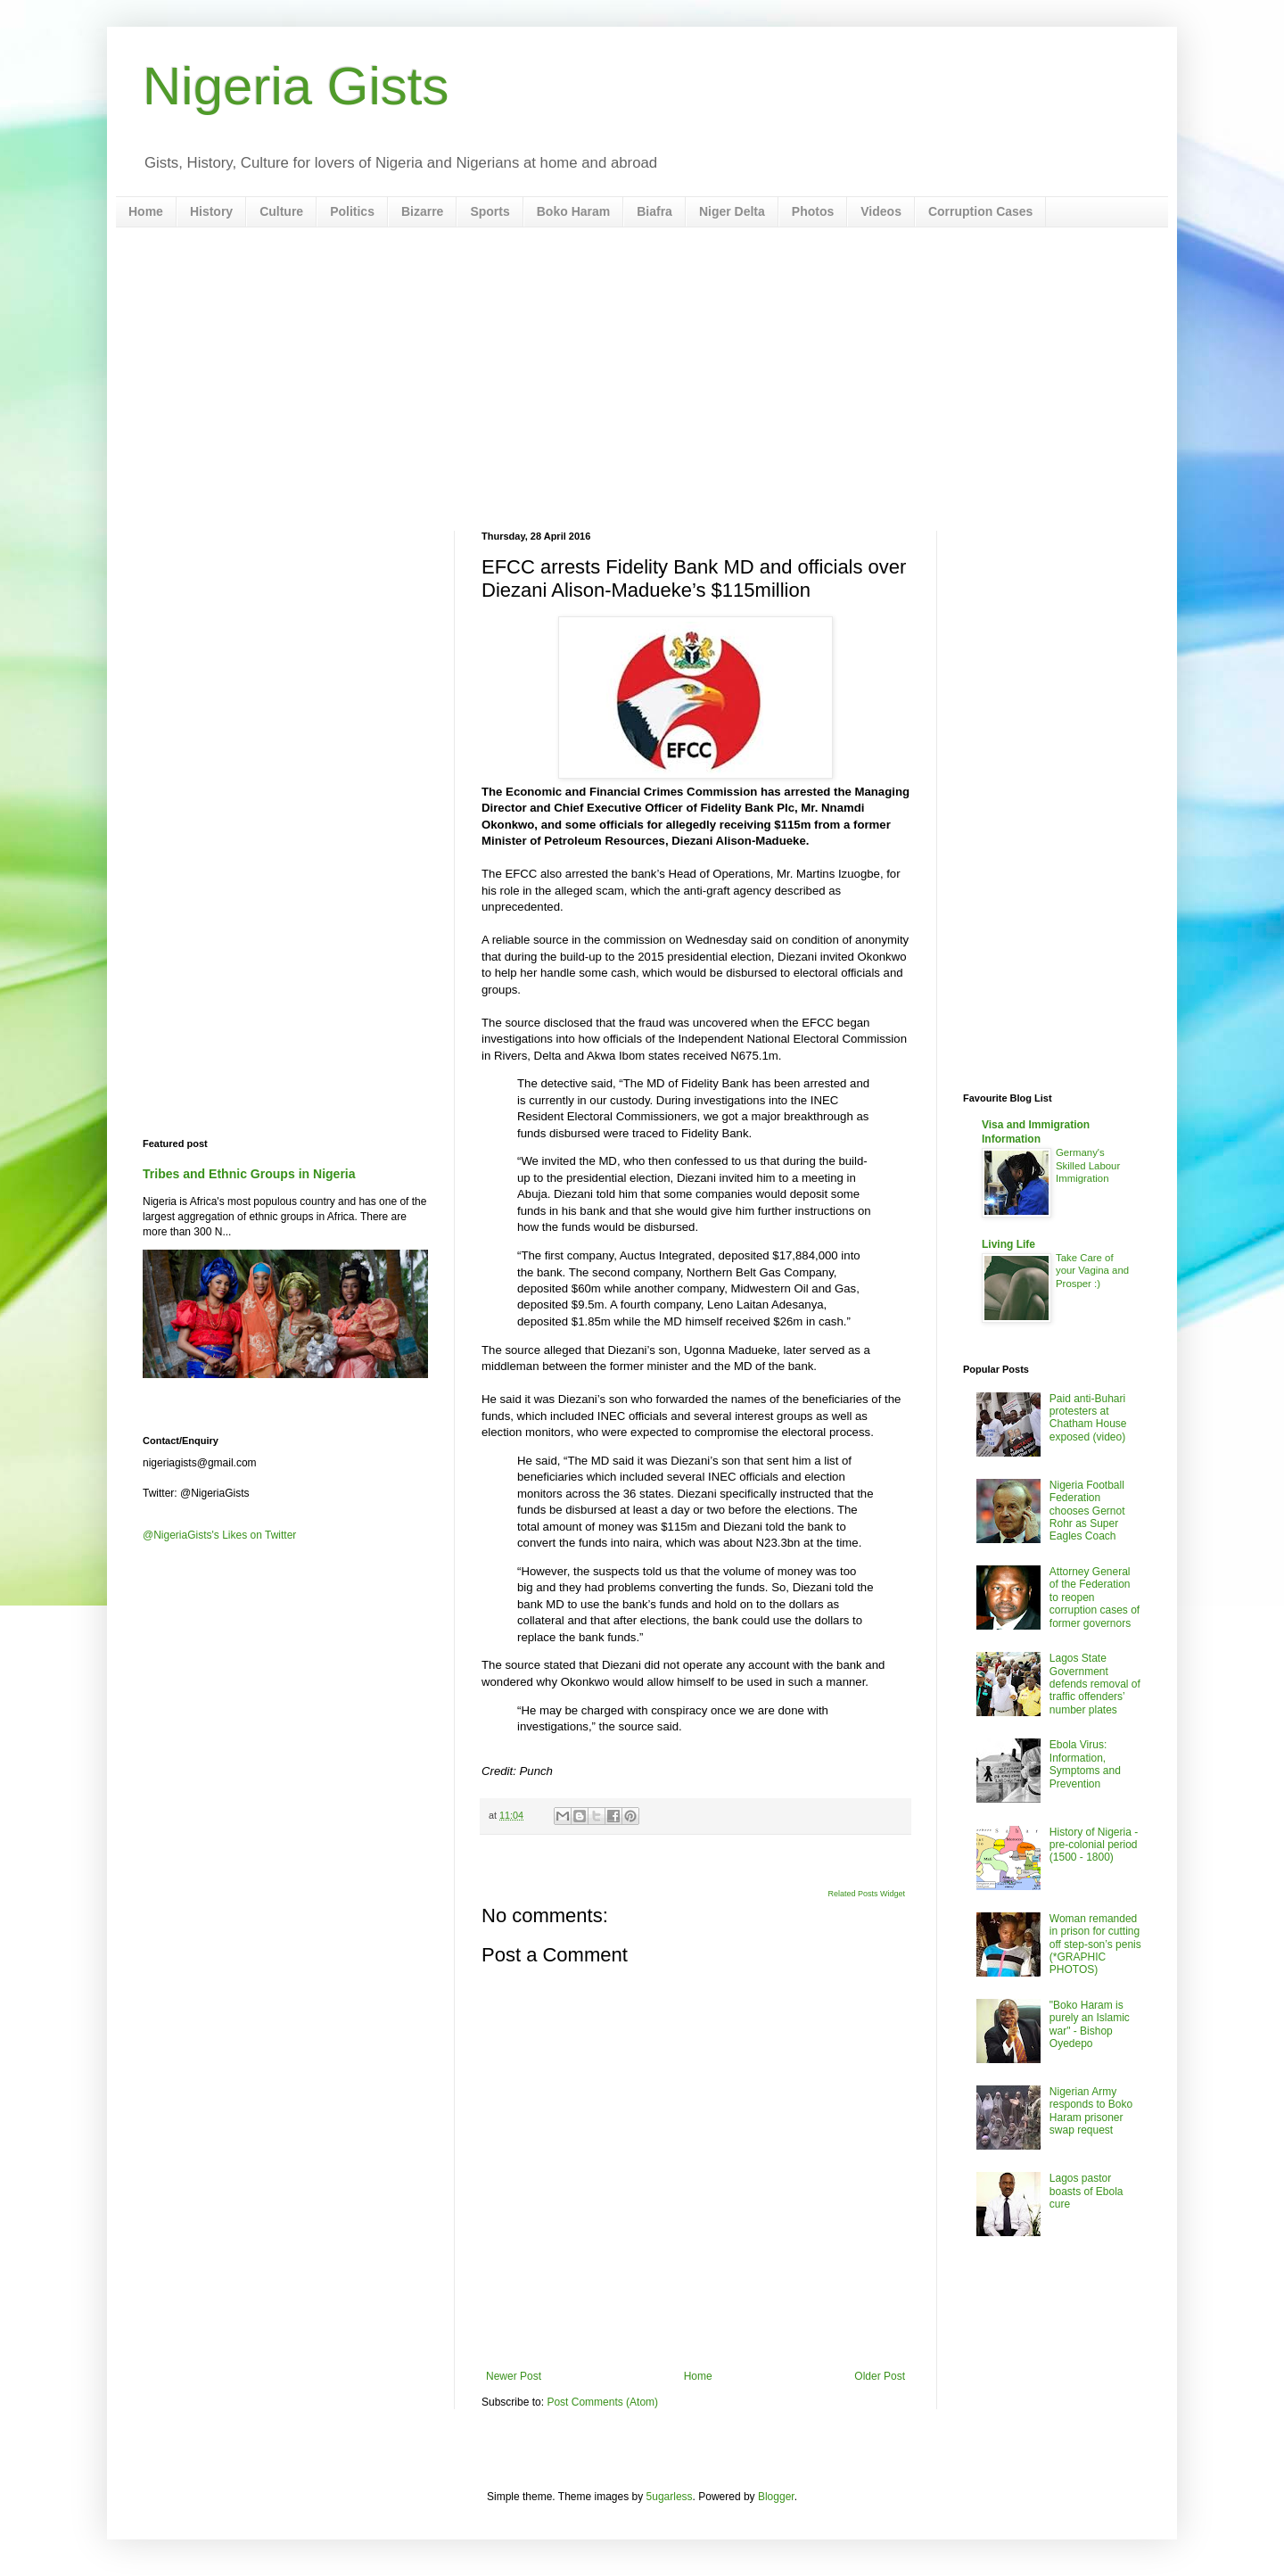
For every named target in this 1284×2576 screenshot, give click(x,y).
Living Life (1008, 1244)
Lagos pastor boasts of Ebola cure (1086, 2191)
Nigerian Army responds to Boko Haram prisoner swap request (1090, 2110)
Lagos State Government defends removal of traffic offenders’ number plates (1094, 1684)
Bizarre (422, 211)
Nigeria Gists (296, 86)
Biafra (654, 211)
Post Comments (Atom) (602, 2402)
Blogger (776, 2496)
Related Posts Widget (866, 1893)
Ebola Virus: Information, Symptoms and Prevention (1085, 1763)
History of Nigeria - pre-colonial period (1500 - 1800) (1093, 1845)
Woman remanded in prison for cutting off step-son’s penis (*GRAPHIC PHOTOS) (1095, 1944)
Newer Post (513, 2376)
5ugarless (669, 2496)
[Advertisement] (642, 379)
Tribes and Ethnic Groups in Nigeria (249, 1174)
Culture (281, 211)
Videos (880, 211)
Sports (489, 211)
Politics (352, 211)
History (211, 211)
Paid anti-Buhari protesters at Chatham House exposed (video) (1088, 1417)
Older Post (879, 2376)
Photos (813, 211)
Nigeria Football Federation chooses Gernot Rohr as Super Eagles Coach (1087, 1511)
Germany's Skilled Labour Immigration (1088, 1166)
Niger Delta (732, 211)
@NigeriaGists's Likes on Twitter (219, 1535)
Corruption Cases (980, 211)
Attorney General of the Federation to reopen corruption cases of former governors (1094, 1597)
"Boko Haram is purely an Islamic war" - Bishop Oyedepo (1089, 2024)
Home (145, 211)
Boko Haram (573, 211)
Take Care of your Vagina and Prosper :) (1092, 1271)
